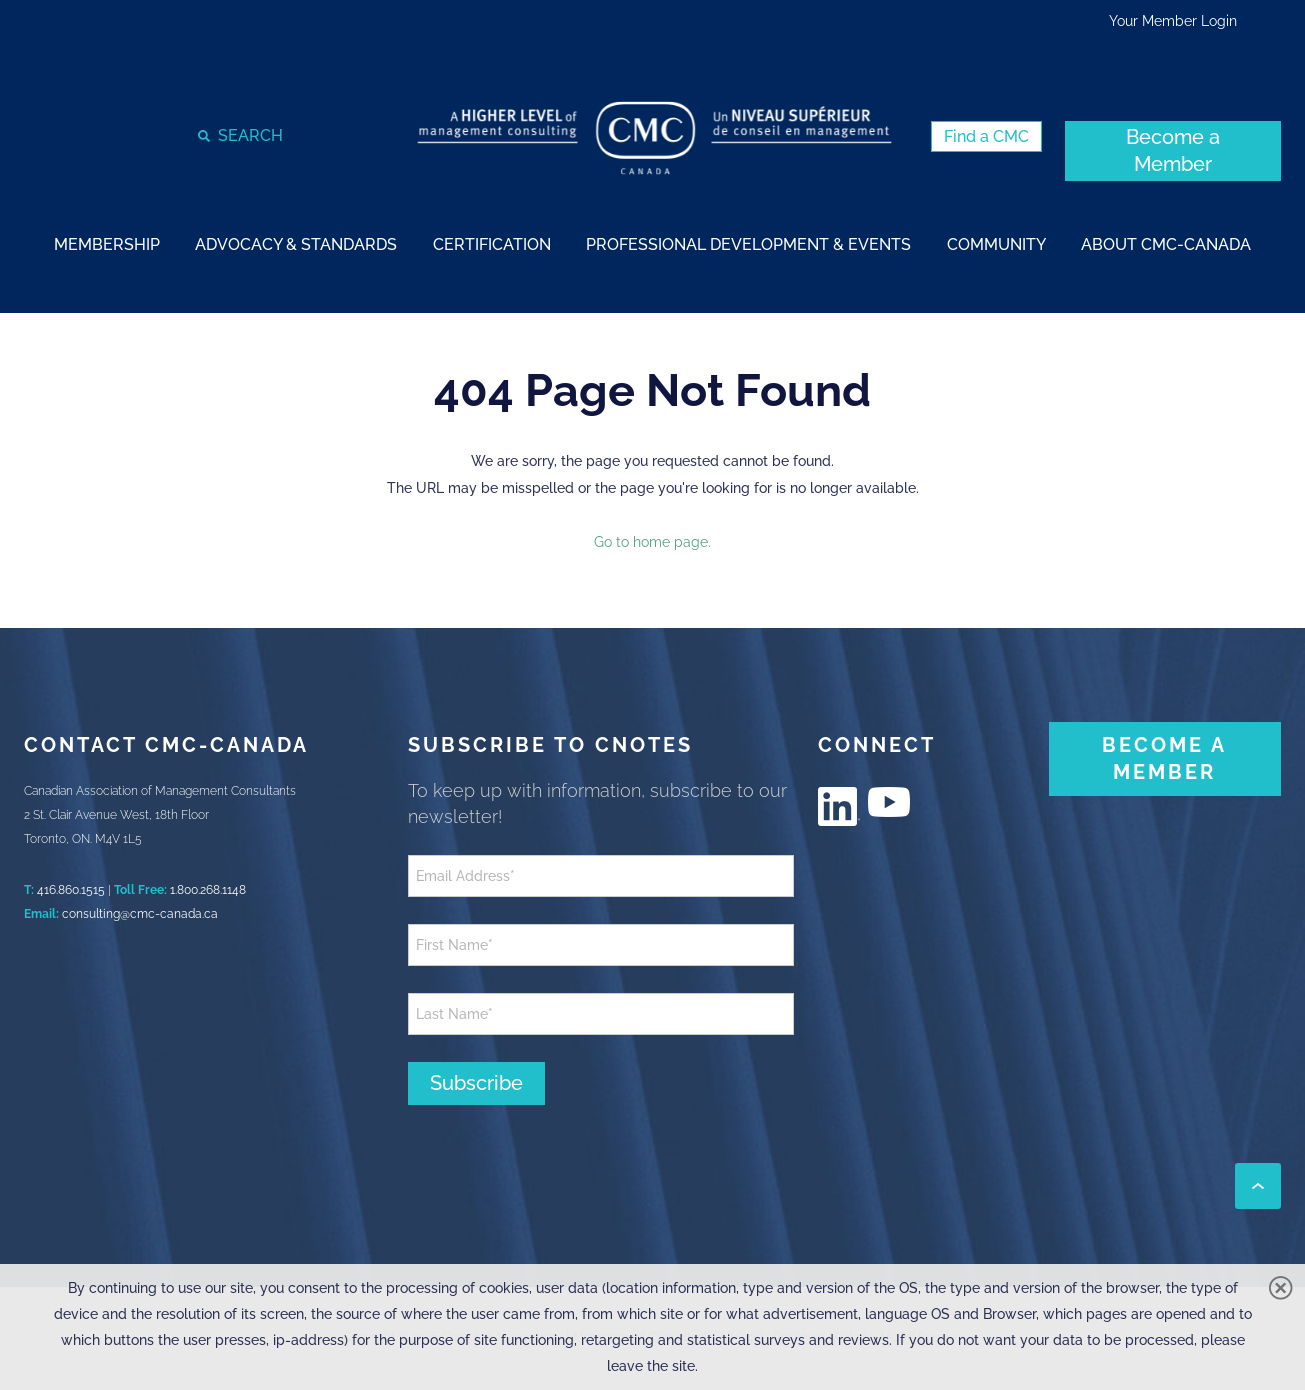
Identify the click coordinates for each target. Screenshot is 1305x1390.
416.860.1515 (71, 890)
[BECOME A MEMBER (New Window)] (1165, 759)
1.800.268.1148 (208, 890)
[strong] (107, 243)
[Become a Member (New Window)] (1173, 151)
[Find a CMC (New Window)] (986, 136)
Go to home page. (652, 542)
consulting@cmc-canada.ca (140, 914)
